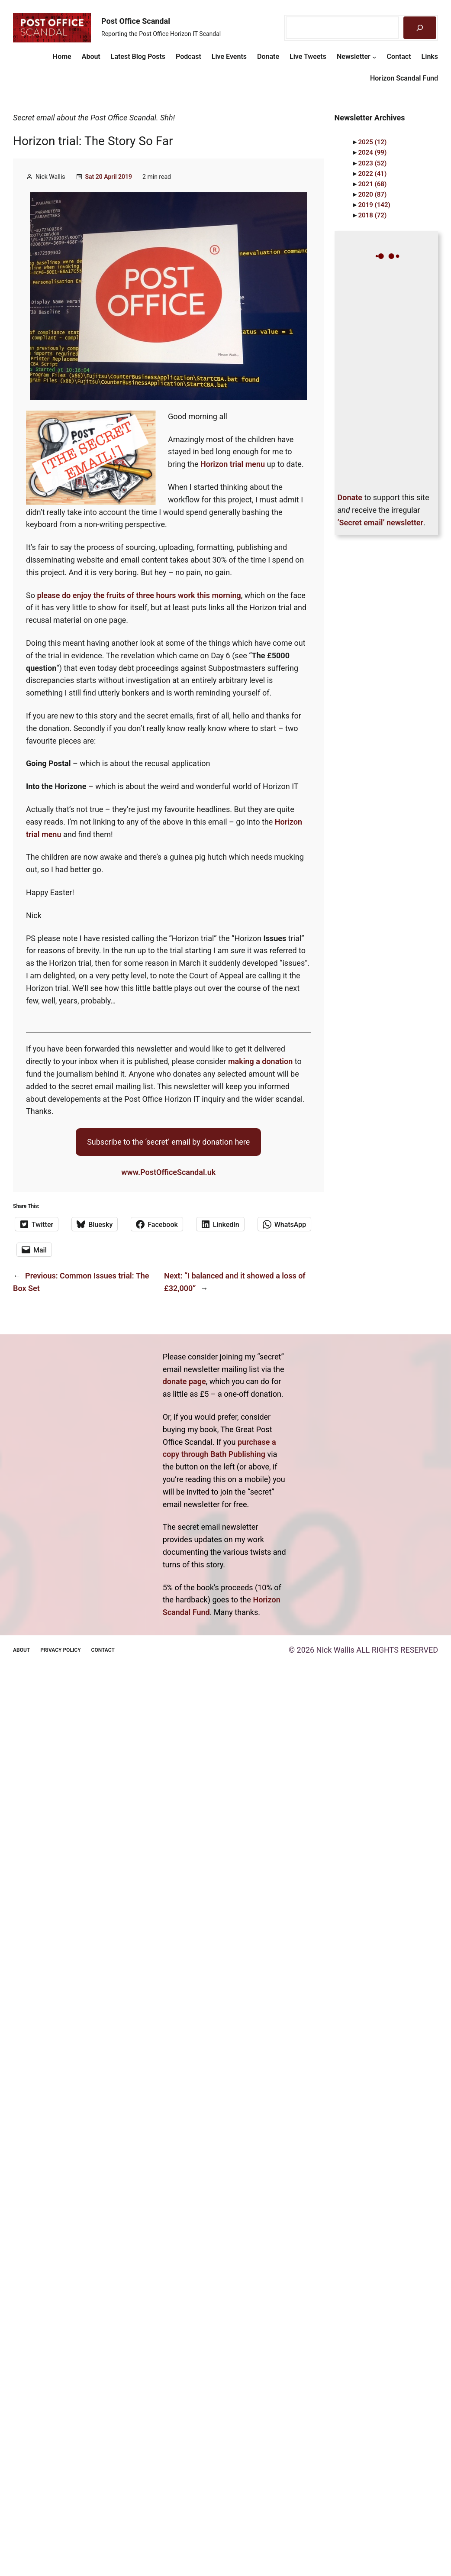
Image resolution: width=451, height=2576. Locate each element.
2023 (372, 163)
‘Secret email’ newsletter (380, 522)
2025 (372, 142)
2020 (372, 194)
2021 (372, 184)
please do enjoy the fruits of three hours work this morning (139, 595)
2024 (372, 152)
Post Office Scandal (135, 21)
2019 (374, 205)
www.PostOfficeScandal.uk (168, 1172)
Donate (350, 497)
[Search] (419, 27)
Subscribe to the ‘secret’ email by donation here (168, 1141)
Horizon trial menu (232, 464)
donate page (184, 1381)
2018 (372, 215)
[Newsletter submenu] (374, 57)
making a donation (260, 1061)
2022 (372, 174)
